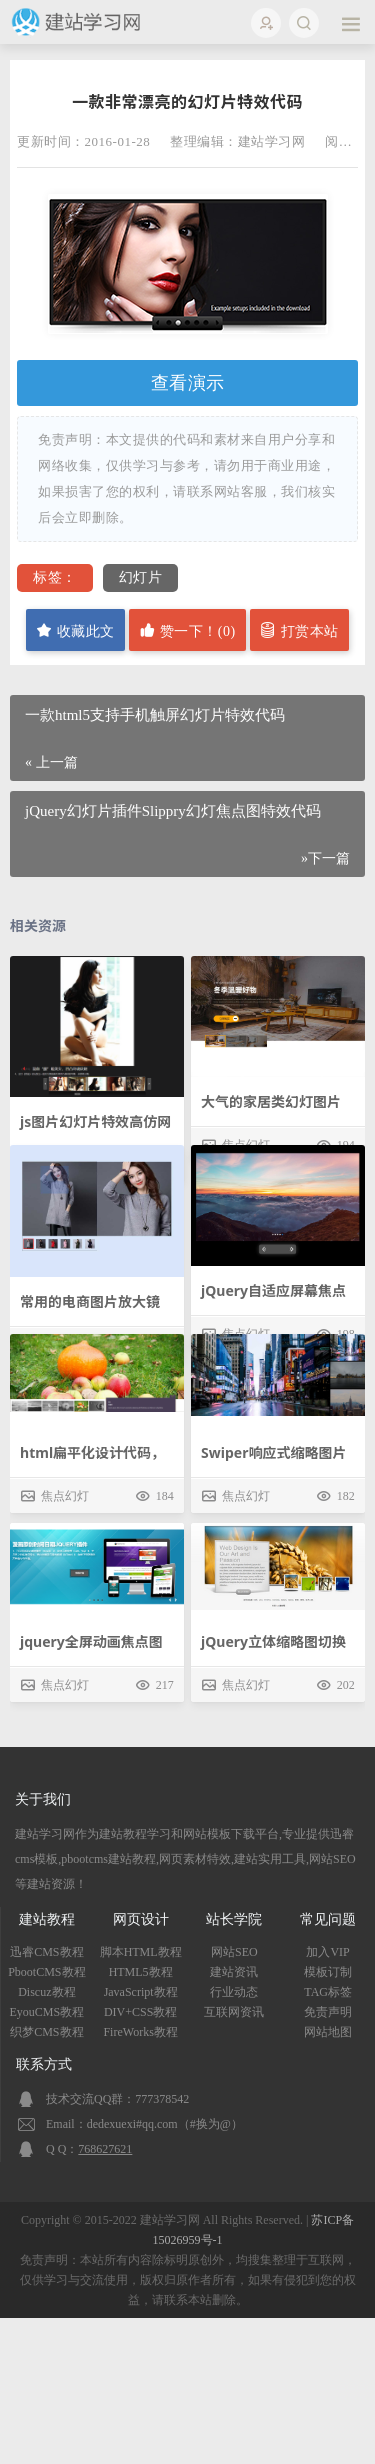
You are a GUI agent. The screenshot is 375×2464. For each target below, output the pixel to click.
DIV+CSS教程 (140, 2012)
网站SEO (234, 1952)
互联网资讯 (234, 2012)
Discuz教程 (46, 1992)
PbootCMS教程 (46, 1972)
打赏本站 (299, 630)
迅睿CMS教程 (46, 1952)
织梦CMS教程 (46, 2032)
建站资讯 (234, 1972)
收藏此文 (75, 630)
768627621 (105, 2149)
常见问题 (328, 1919)
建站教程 (47, 1919)
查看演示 (188, 383)
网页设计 (141, 1919)
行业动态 (234, 1992)
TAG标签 (328, 1992)
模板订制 (328, 1972)
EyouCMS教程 (47, 2012)
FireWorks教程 (140, 2032)
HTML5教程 (141, 1972)
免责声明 (328, 2012)
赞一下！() (187, 630)
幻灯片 (141, 577)
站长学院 (234, 1919)
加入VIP (327, 1952)
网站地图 (328, 2032)
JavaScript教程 (141, 1992)
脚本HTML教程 (141, 1952)
